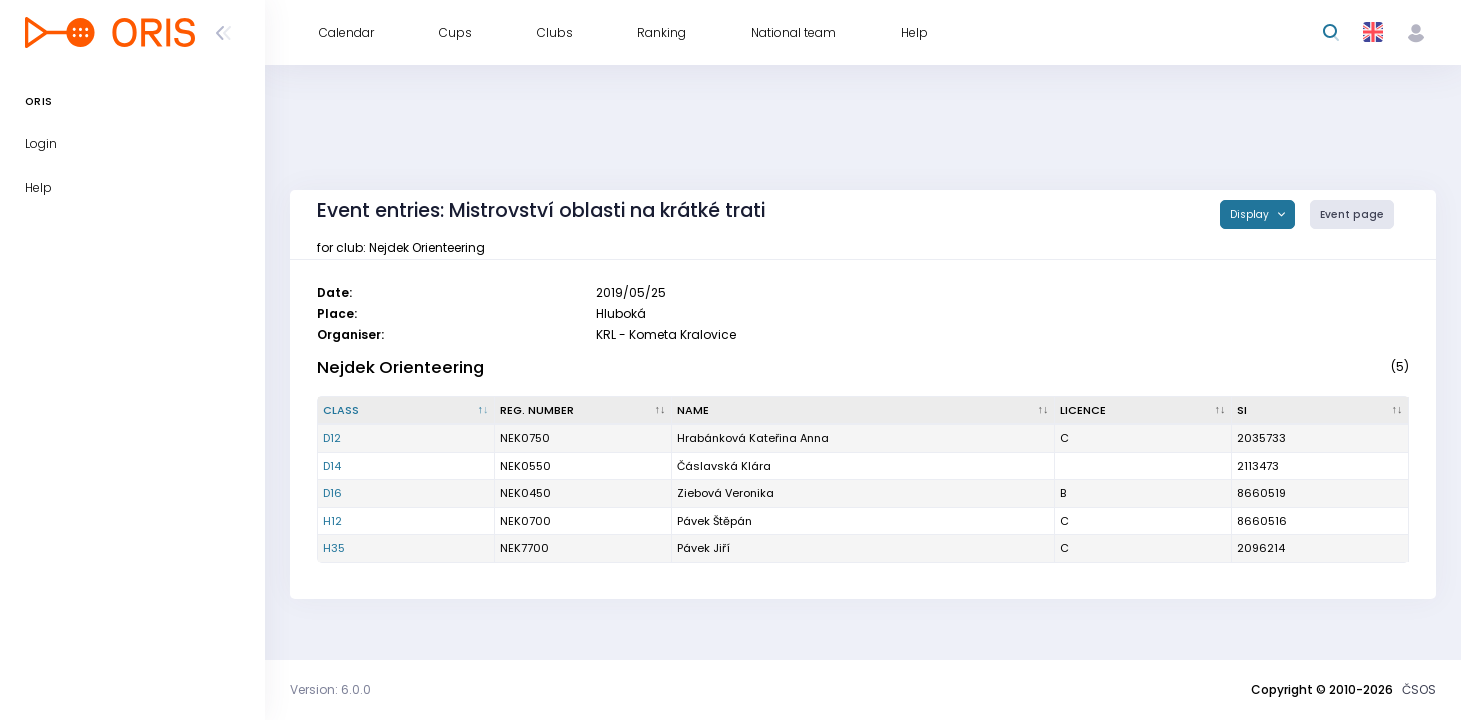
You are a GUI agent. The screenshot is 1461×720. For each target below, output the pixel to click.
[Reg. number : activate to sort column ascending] (583, 411)
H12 (332, 521)
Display (1251, 214)
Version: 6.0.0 (330, 689)
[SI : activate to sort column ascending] (1320, 411)
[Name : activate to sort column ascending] (863, 411)
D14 (332, 466)
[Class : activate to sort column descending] (406, 411)
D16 (332, 493)
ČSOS (1419, 689)
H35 (334, 548)
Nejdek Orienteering (400, 367)
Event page (1352, 214)
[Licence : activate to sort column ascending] (1143, 411)
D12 (332, 438)
